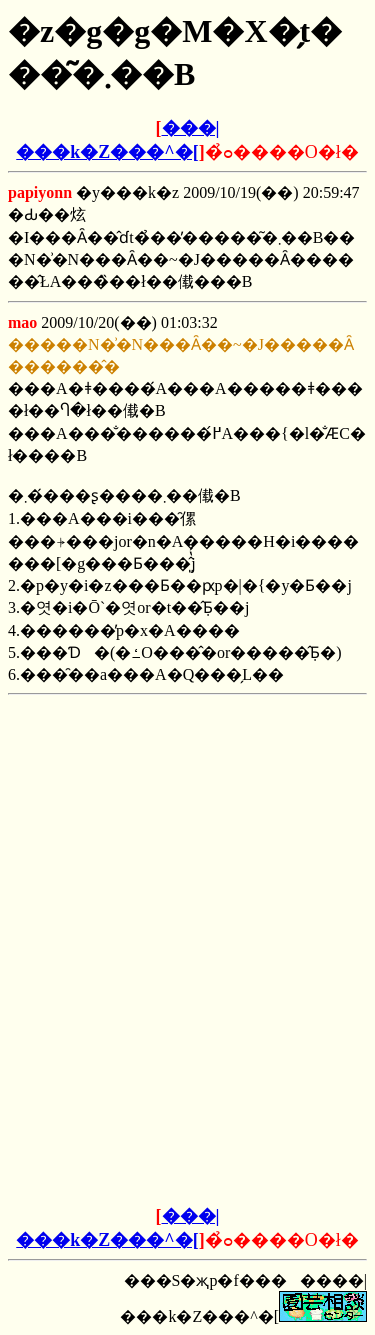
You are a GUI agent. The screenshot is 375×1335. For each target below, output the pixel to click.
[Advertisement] (188, 828)
